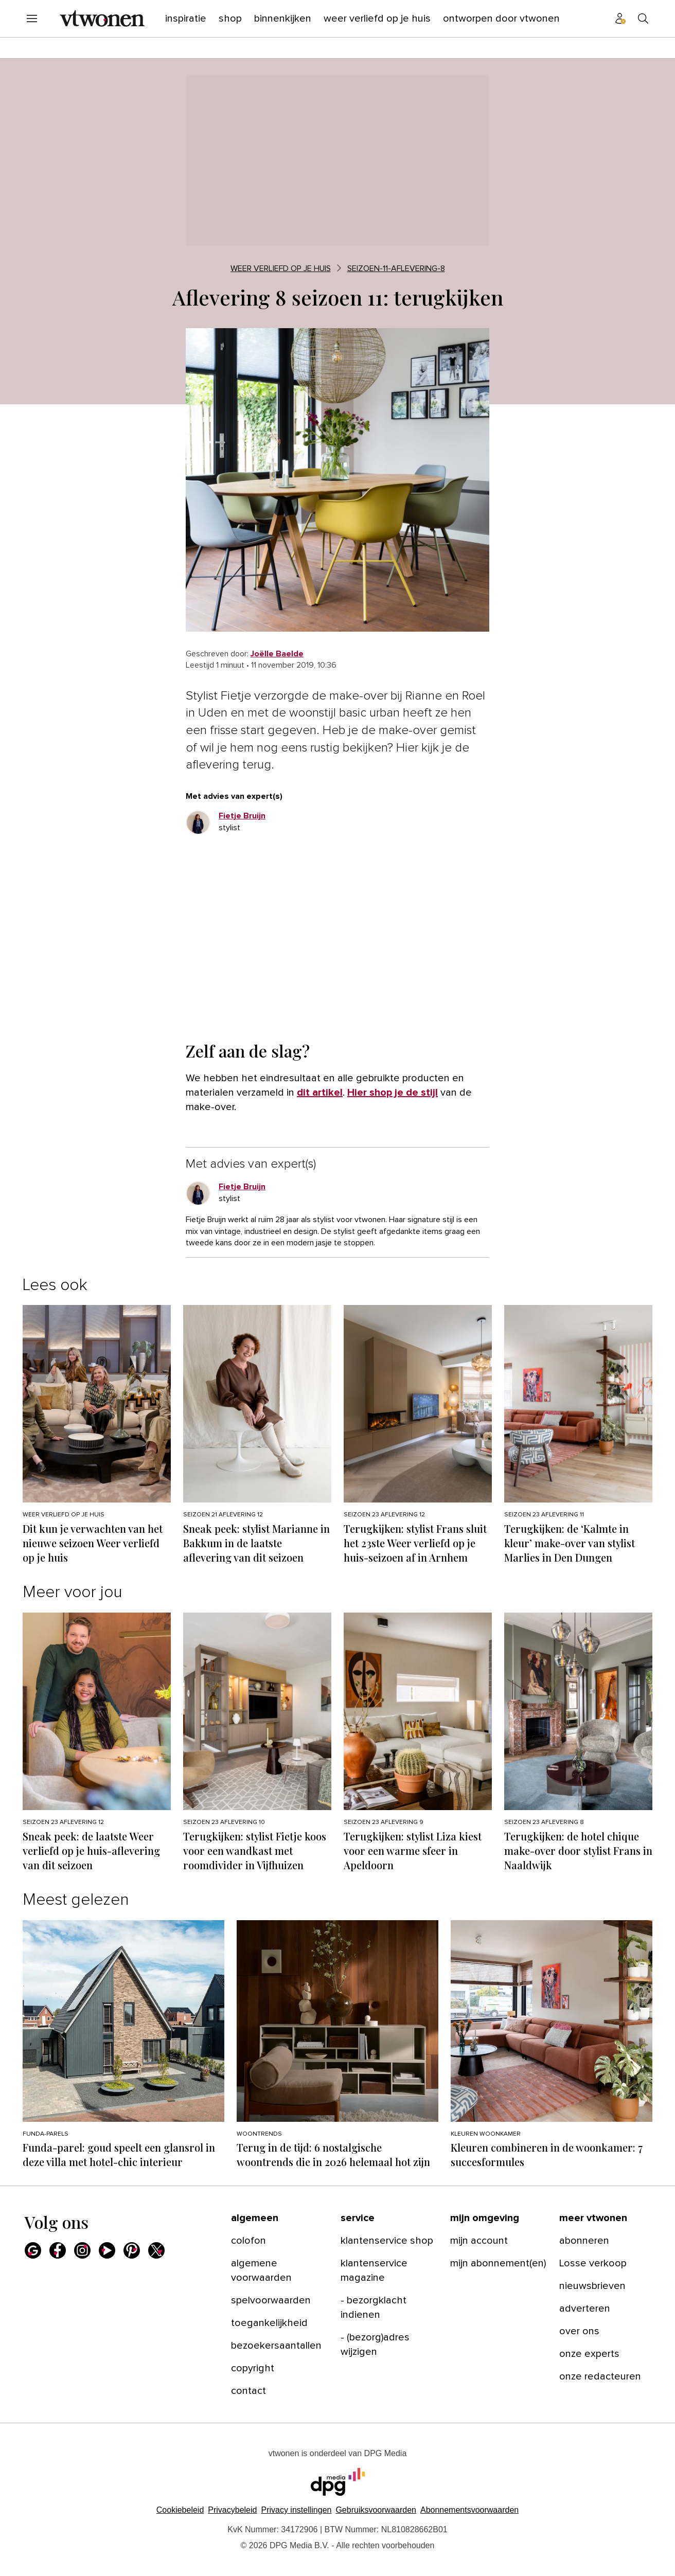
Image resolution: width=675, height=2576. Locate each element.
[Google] (33, 2250)
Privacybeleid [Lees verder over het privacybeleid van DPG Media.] (232, 2510)
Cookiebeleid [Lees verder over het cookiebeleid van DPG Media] (180, 2510)
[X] (156, 2250)
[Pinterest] (131, 2250)
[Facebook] (57, 2250)
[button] (296, 2510)
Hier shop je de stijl (392, 1092)
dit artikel (320, 1092)
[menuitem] (32, 18)
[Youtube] (107, 2250)
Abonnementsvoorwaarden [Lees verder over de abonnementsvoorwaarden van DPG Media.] (469, 2510)
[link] (277, 654)
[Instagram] (82, 2250)
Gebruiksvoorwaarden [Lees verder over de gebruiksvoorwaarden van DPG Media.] (375, 2510)
